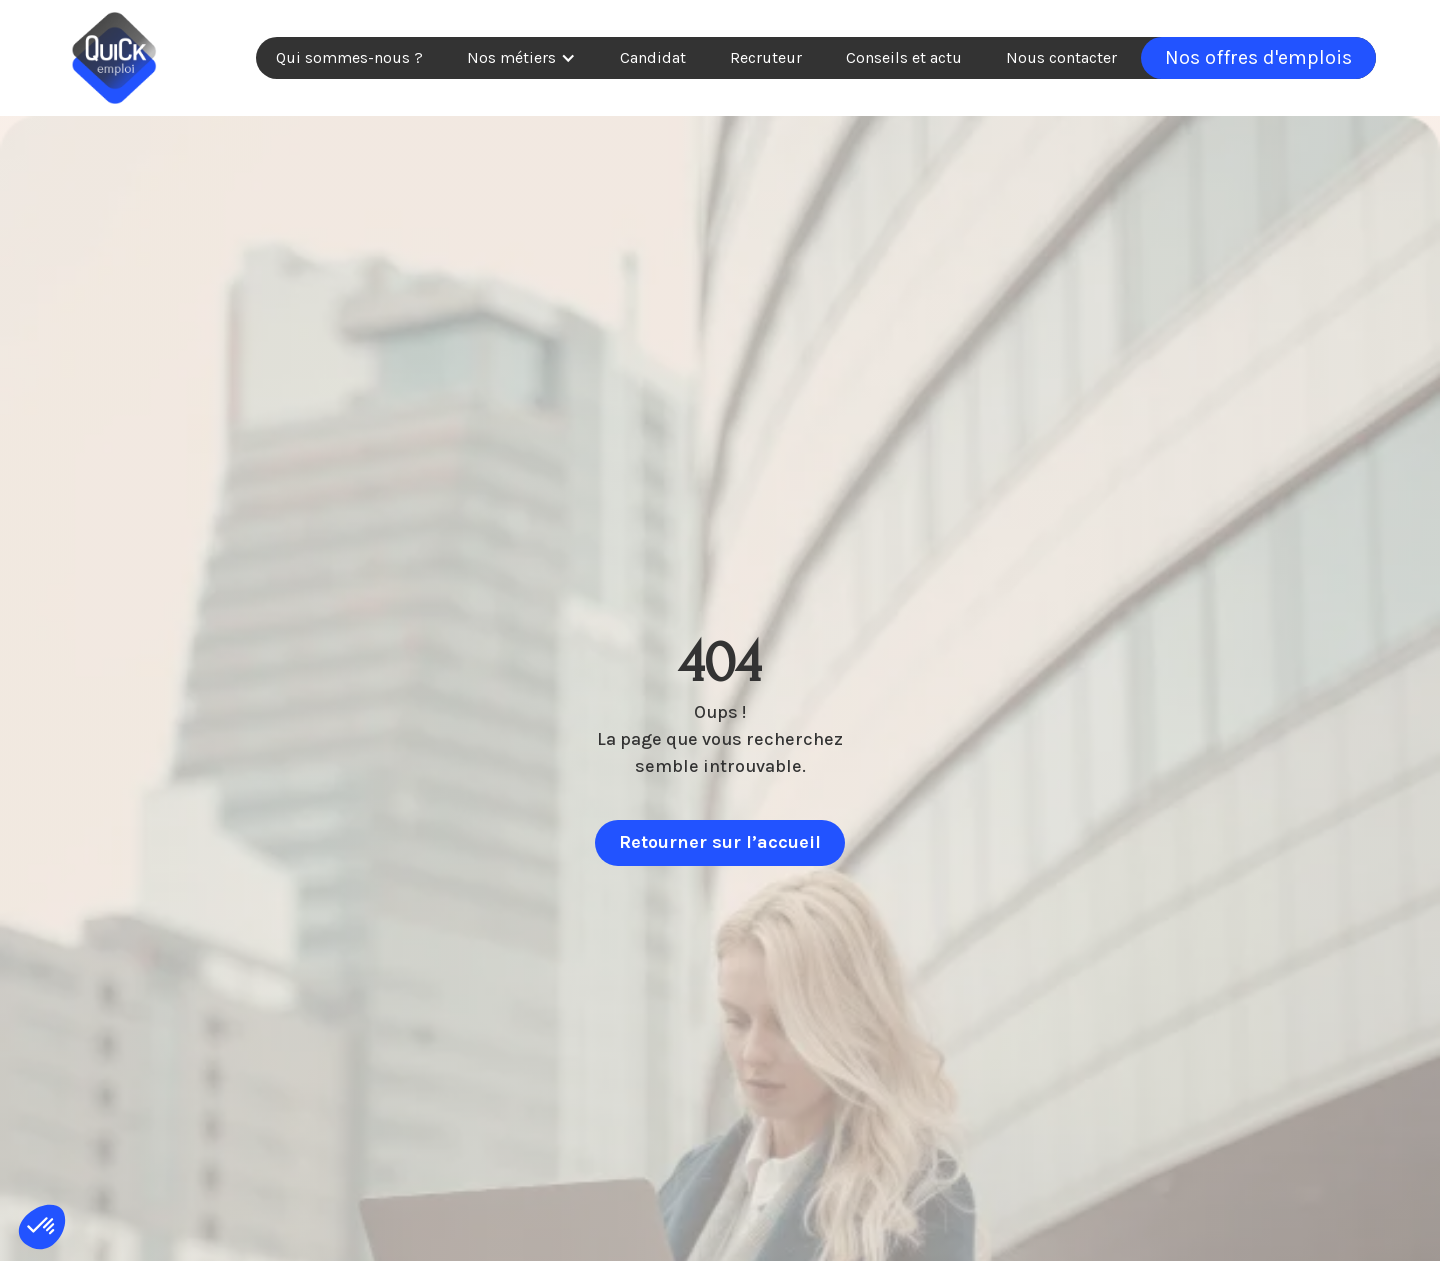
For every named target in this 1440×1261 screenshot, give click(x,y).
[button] (521, 58)
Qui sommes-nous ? (349, 57)
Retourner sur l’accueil (720, 842)
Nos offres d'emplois (1258, 57)
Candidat (653, 57)
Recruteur (766, 57)
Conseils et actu (904, 57)
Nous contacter (1061, 57)
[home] (114, 58)
